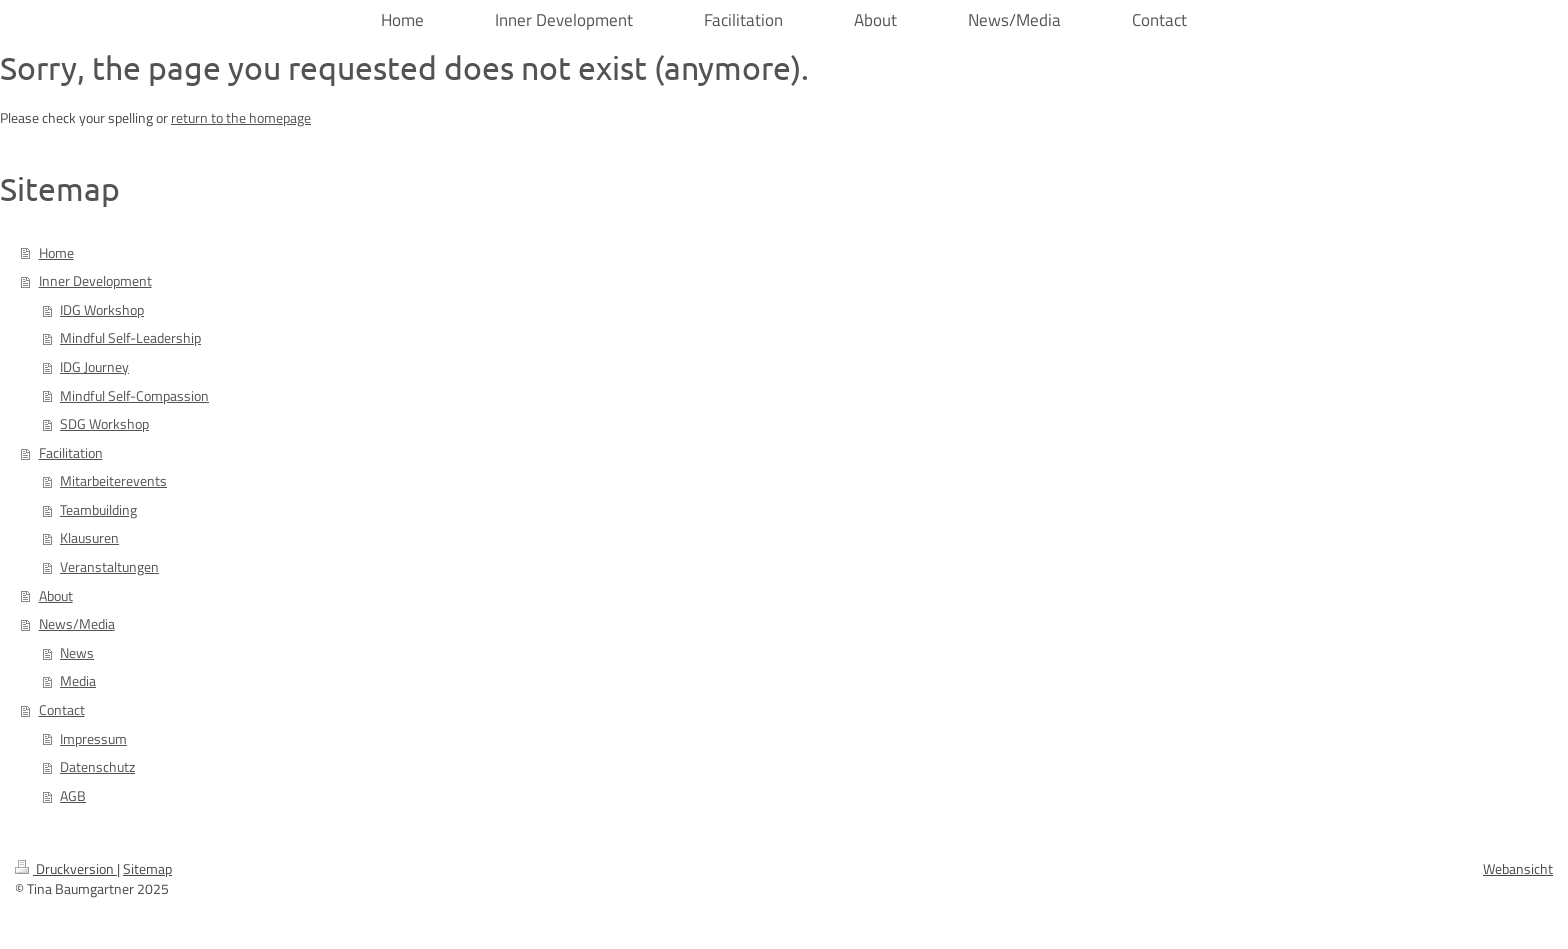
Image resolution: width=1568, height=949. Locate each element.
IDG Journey (94, 367)
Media (78, 681)
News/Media (77, 624)
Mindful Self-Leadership (130, 338)
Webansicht (1518, 869)
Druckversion (66, 869)
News (77, 653)
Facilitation (71, 453)
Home (56, 253)
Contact (62, 710)
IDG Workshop (102, 310)
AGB (73, 796)
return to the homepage (241, 118)
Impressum (93, 739)
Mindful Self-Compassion (134, 396)
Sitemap (147, 869)
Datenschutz (97, 767)
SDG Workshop (104, 424)
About (56, 596)
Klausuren (89, 538)
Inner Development (95, 281)
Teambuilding (98, 510)
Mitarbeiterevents (113, 481)
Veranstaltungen (109, 567)
